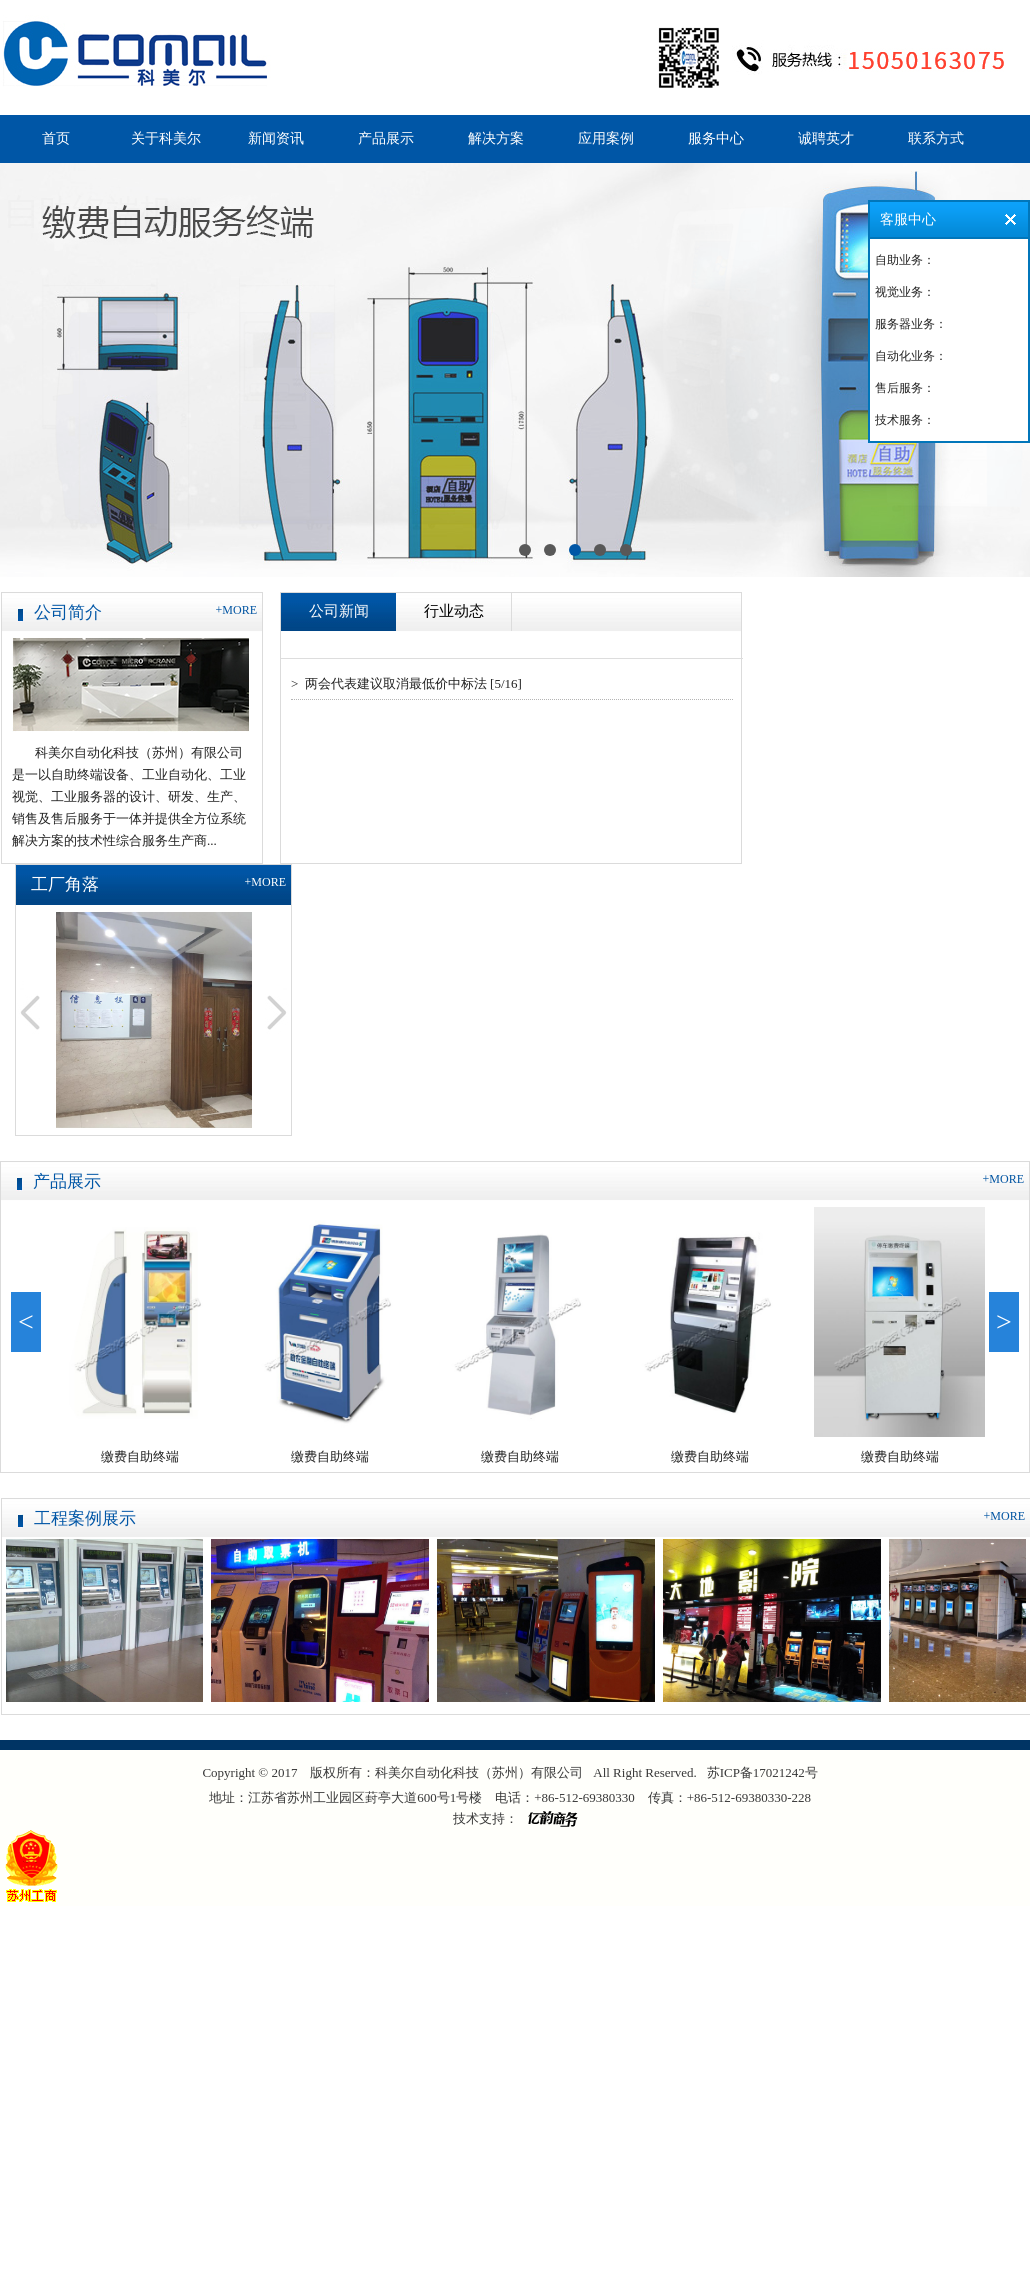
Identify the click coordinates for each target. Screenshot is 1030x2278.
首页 (56, 138)
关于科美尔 (166, 138)
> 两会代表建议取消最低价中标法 (389, 683)
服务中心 (716, 138)
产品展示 (386, 138)
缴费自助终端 (143, 1456)
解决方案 (496, 138)
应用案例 (606, 138)
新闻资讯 (276, 138)
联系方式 (936, 138)
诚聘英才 (826, 138)
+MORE (236, 610)
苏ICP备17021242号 (762, 1772)
